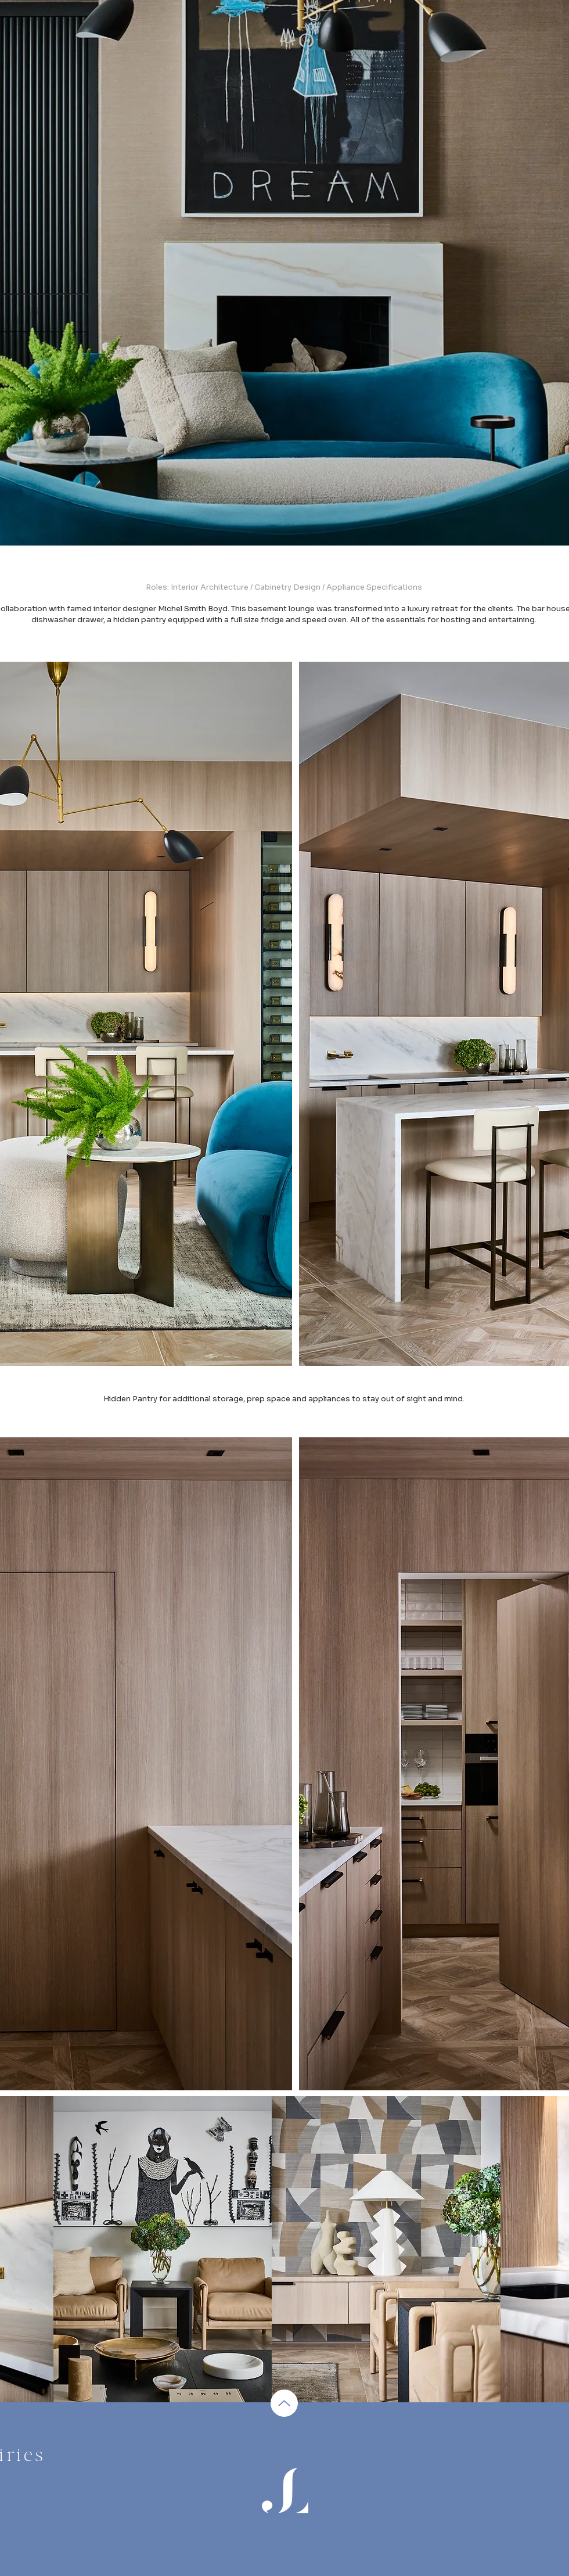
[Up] (284, 2403)
